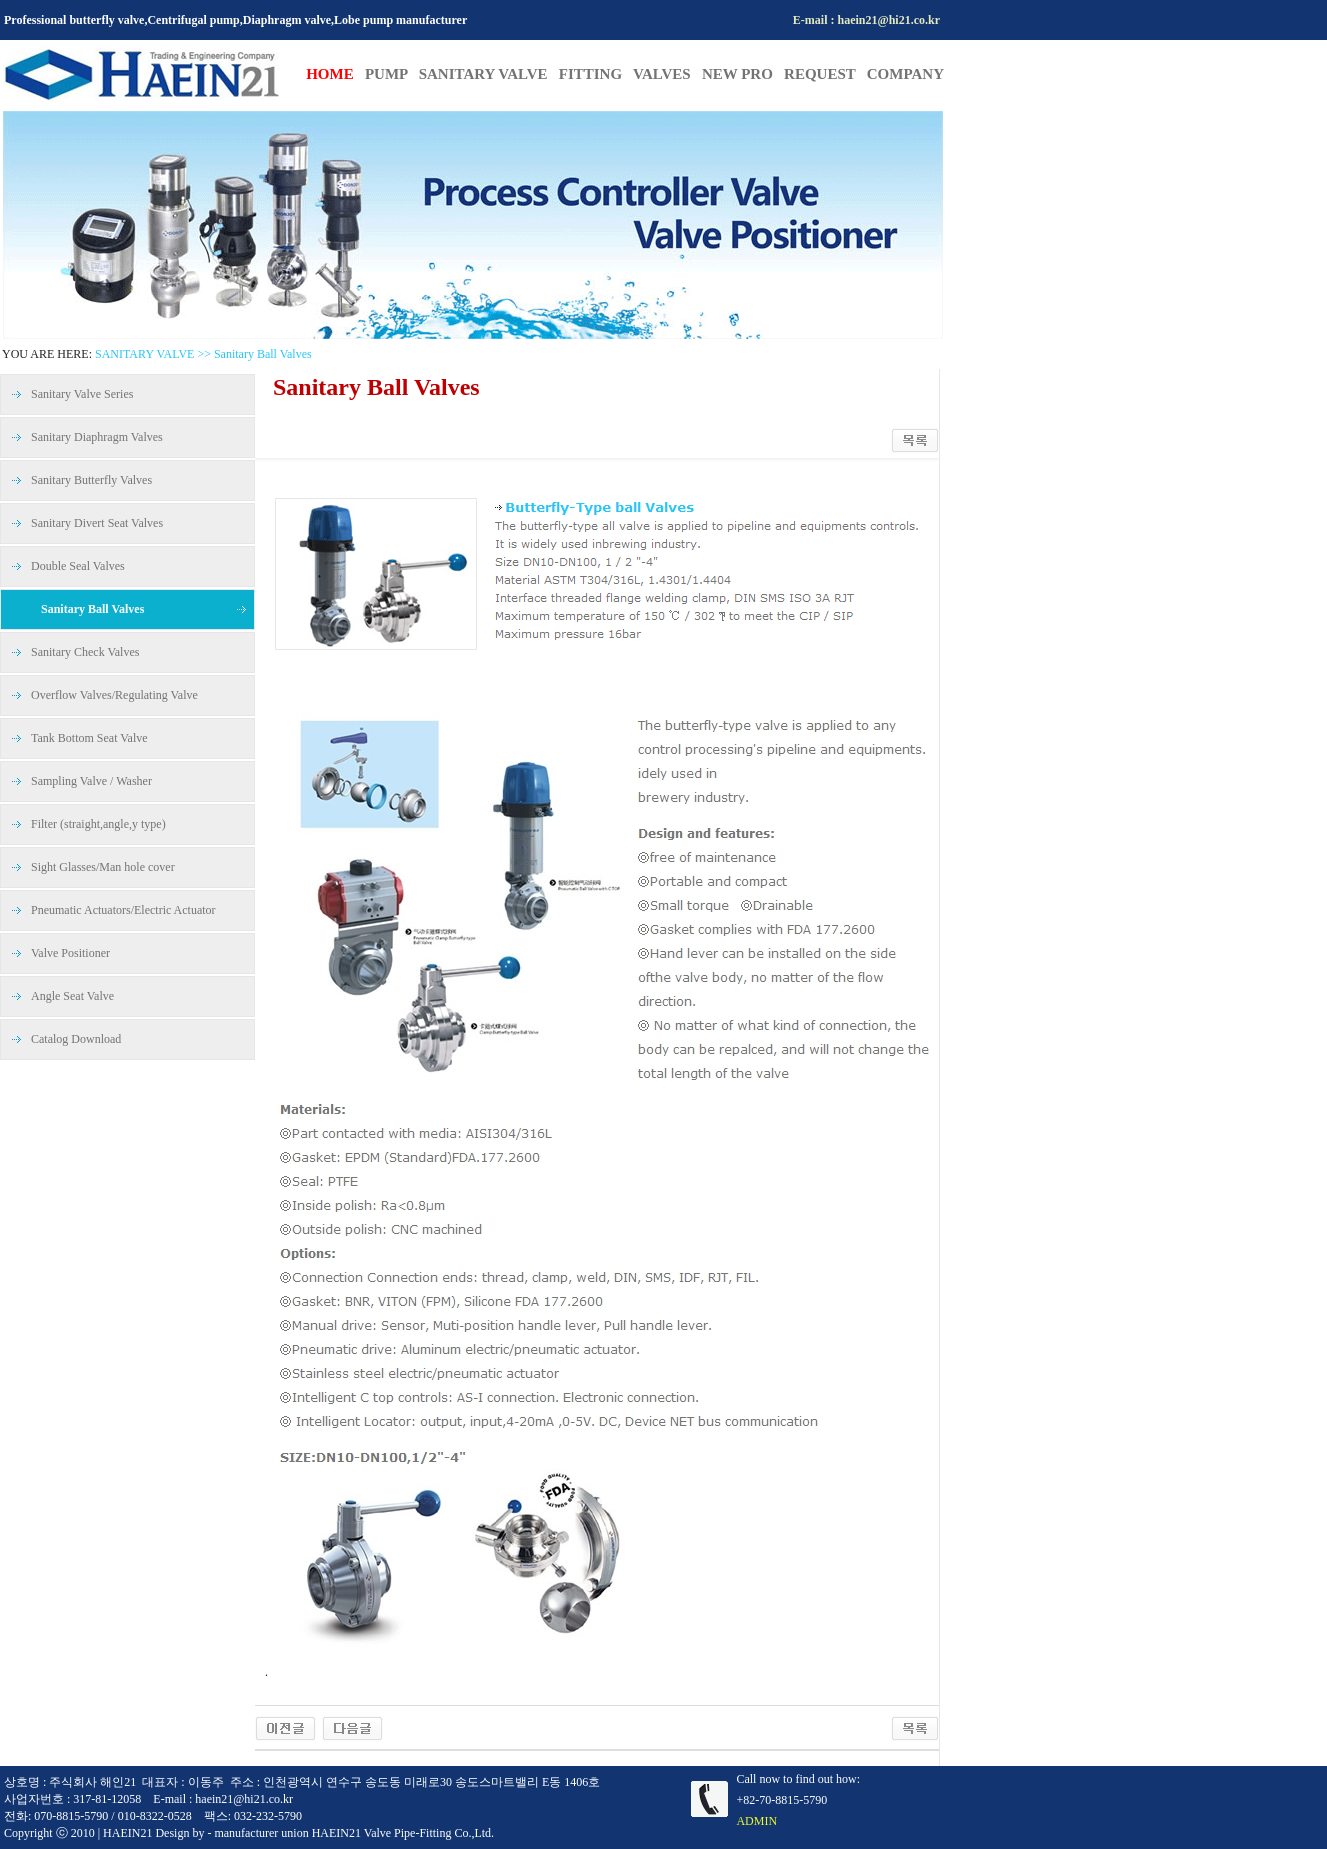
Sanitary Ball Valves (92, 609)
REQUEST (825, 74)
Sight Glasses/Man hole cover (103, 867)
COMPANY (905, 74)
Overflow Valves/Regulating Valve (114, 695)
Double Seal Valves (78, 566)
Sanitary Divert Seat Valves (97, 523)
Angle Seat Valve (72, 996)
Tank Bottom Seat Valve (89, 738)
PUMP (386, 74)
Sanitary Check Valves (85, 652)
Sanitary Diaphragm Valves (97, 437)
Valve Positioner (70, 953)
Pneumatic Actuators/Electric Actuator (123, 910)
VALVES (667, 74)
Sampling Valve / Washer (91, 781)
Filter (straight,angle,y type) (98, 824)
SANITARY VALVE (489, 74)
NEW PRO (743, 74)
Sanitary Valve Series (82, 394)
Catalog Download (76, 1039)
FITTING (596, 74)
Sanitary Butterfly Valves (91, 480)
